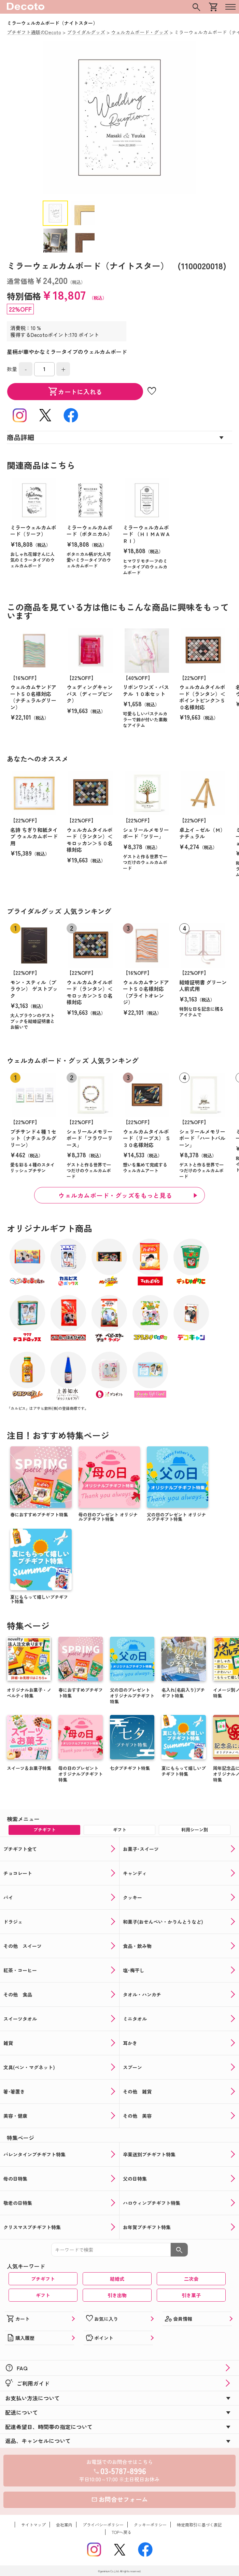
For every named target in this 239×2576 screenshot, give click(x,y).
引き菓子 (191, 2295)
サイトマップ (33, 2524)
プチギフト (43, 2278)
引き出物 (117, 2295)
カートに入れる (75, 391)
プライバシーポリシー (103, 2524)
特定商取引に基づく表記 (199, 2524)
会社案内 (64, 2524)
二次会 (191, 2278)
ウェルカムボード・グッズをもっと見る (115, 1195)
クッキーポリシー (150, 2524)
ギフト (43, 2295)
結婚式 (117, 2278)
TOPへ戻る (121, 2532)
